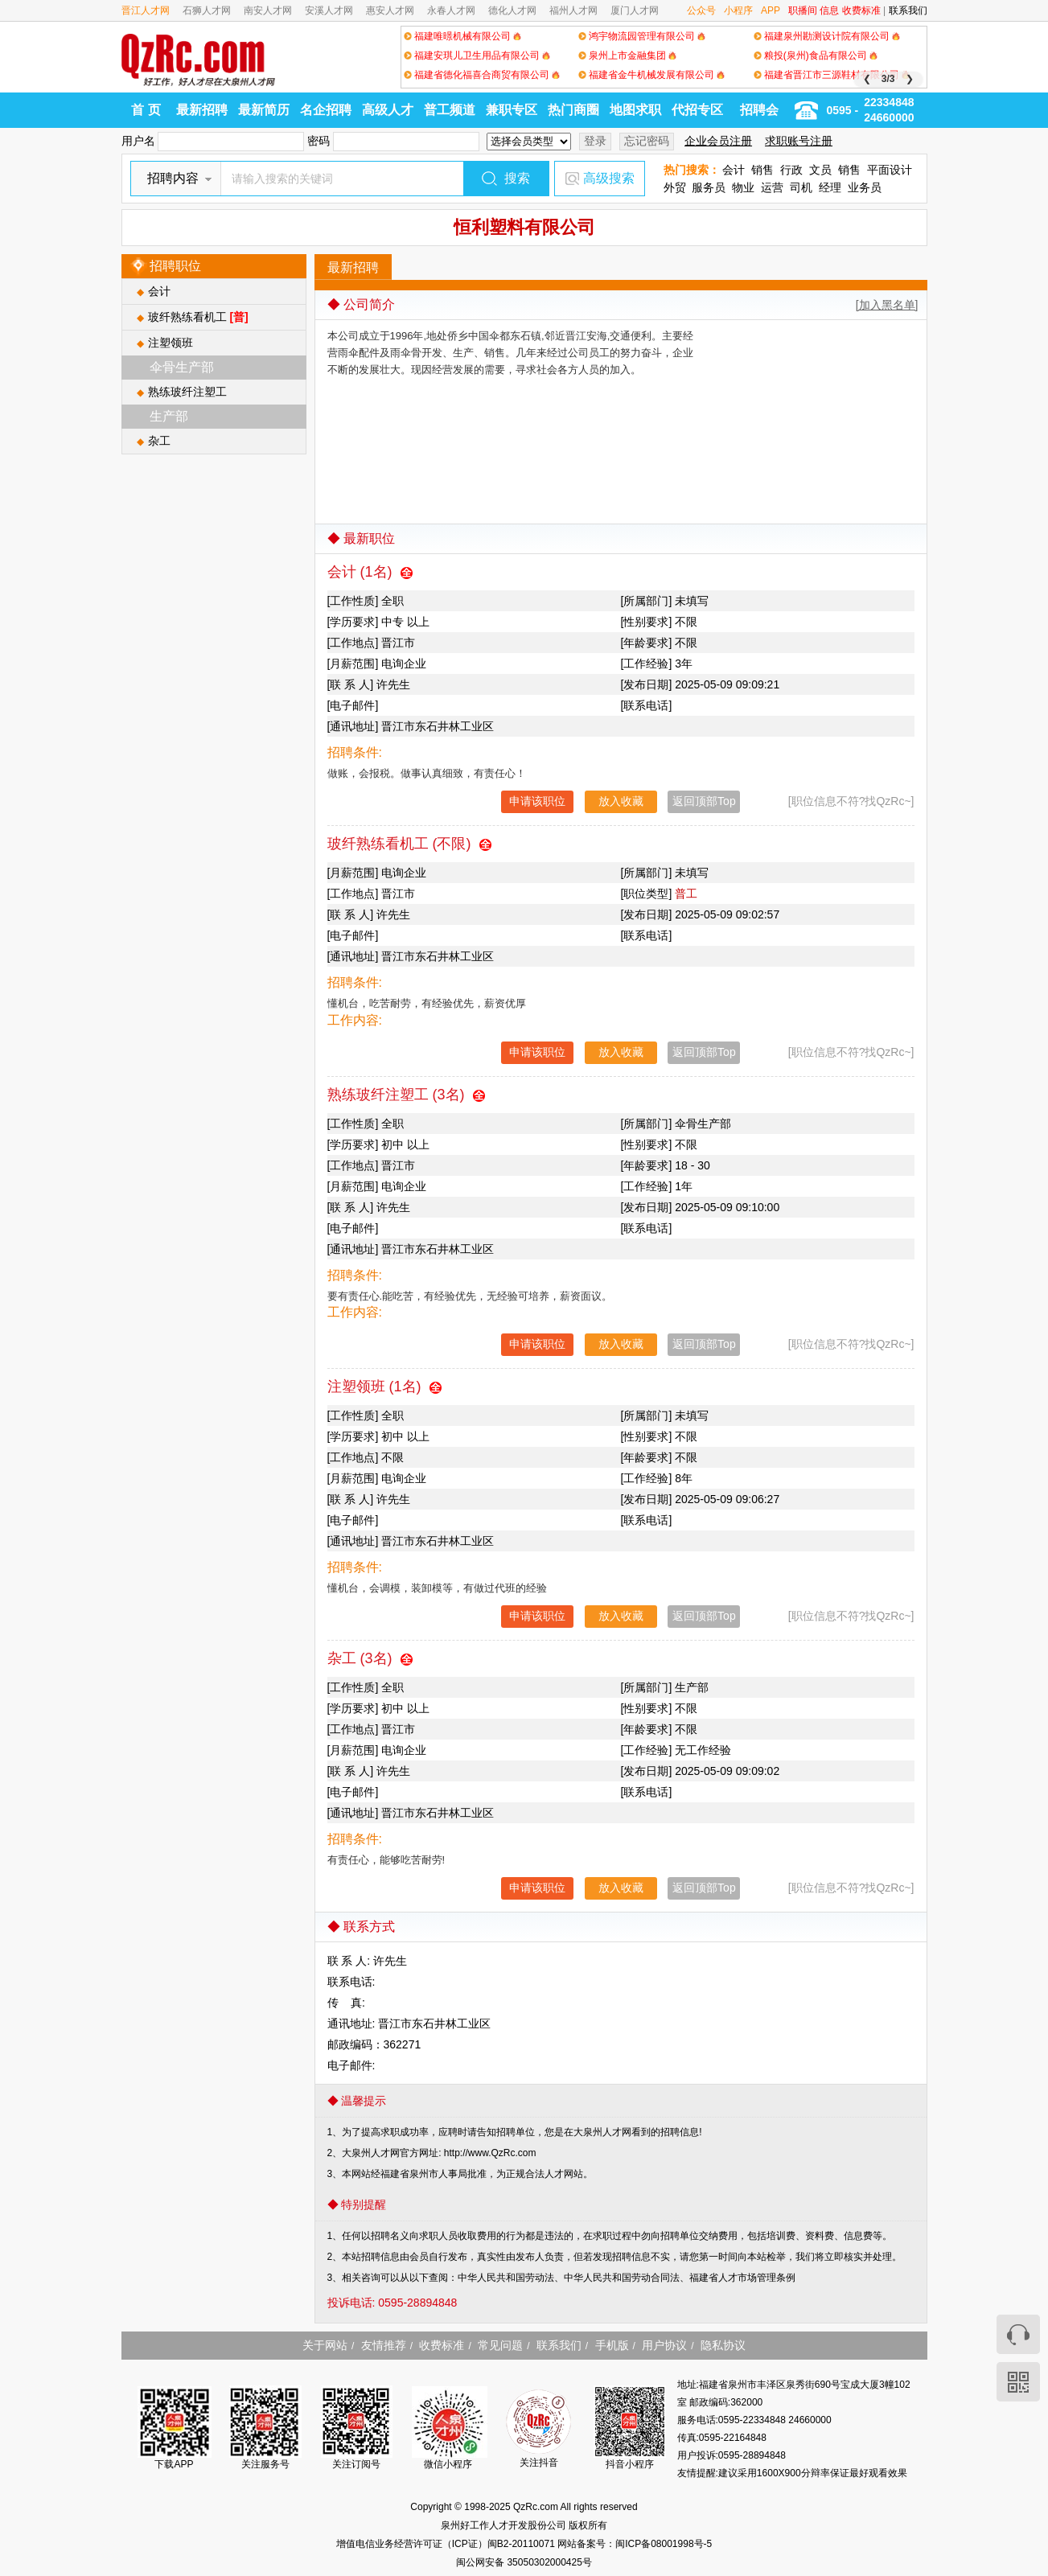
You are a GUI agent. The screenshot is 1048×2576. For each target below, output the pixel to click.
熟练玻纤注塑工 (187, 391)
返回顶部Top (704, 801)
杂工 (159, 440)
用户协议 (664, 2345)
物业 (743, 187)
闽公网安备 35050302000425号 (524, 2562)
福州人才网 (573, 10)
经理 (830, 187)
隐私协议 (723, 2345)
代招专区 (697, 110)
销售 (762, 169)
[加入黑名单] (887, 304)
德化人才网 (512, 10)
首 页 (145, 110)
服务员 (708, 187)
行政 (791, 169)
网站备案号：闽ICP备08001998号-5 (634, 2543)
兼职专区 (511, 110)
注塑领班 (170, 342)
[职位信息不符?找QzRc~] (851, 801)
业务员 (865, 187)
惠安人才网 (390, 10)
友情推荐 (383, 2345)
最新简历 (264, 110)
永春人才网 (451, 10)
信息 (829, 10)
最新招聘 (202, 110)
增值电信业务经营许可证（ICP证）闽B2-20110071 (446, 2543)
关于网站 (324, 2345)
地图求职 (635, 110)
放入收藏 (620, 801)
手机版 (612, 2345)
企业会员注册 (718, 140)
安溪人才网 (329, 10)
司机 (801, 187)
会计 (733, 169)
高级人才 (387, 110)
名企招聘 (325, 110)
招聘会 (759, 110)
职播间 (802, 10)
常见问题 (500, 2345)
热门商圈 (573, 110)
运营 (772, 187)
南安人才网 (268, 10)
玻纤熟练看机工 (198, 316)
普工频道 (449, 110)
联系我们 (908, 10)
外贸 (675, 187)
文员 (820, 169)
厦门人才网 (634, 10)
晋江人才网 (145, 10)
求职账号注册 (798, 140)
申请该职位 (537, 801)
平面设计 (889, 169)
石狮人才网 (207, 10)
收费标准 (861, 10)
